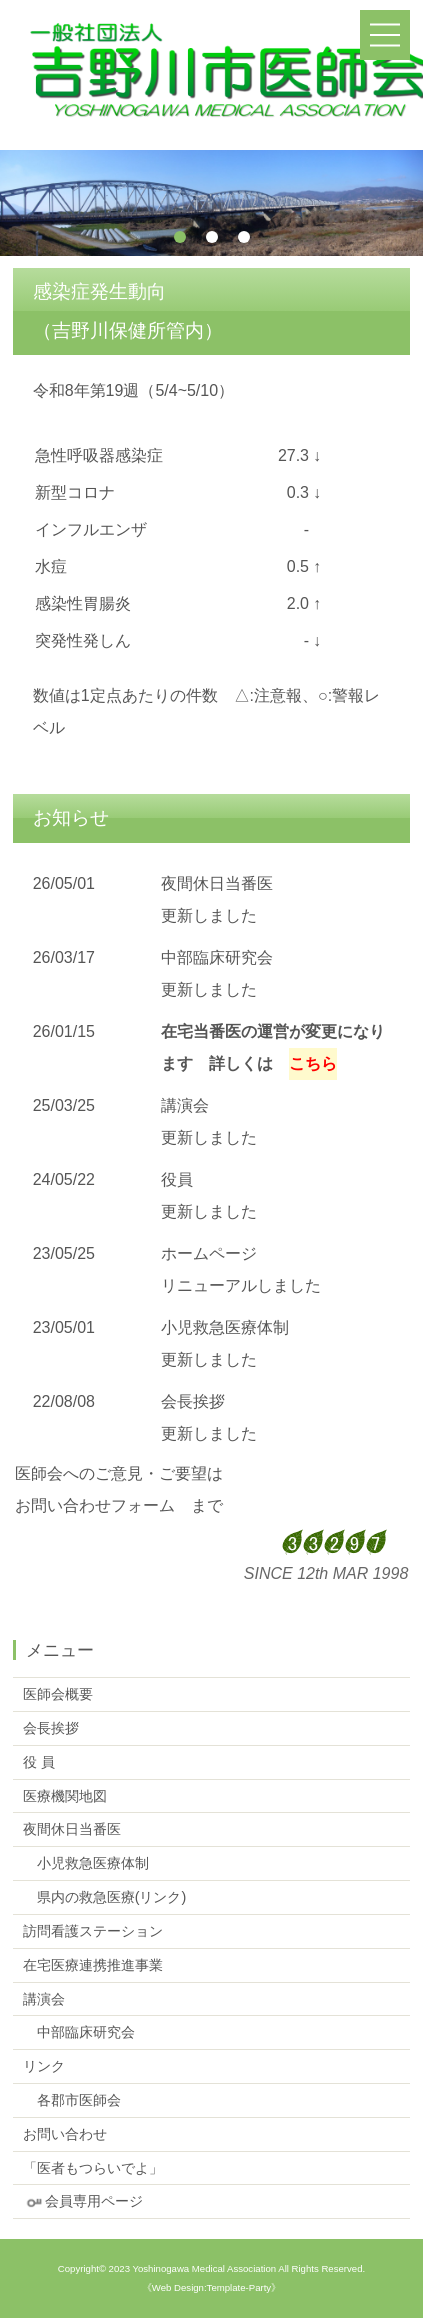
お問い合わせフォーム (95, 1505)
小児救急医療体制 (225, 1327)
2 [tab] (212, 237)
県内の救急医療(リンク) (105, 1897)
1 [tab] (180, 237)
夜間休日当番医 (217, 883)
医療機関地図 (65, 1796)
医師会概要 (58, 1694)
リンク (44, 2066)
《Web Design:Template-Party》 (211, 2287)
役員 (177, 1179)
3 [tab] (244, 237)
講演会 (185, 1105)
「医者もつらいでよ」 (93, 2168)
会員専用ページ (83, 2201)
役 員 (39, 1762)
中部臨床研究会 (217, 957)
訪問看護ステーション (93, 1931)
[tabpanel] (211, 203)
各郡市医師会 (72, 2100)
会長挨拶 (193, 1401)
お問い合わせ (65, 2134)
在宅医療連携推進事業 (93, 1965)
